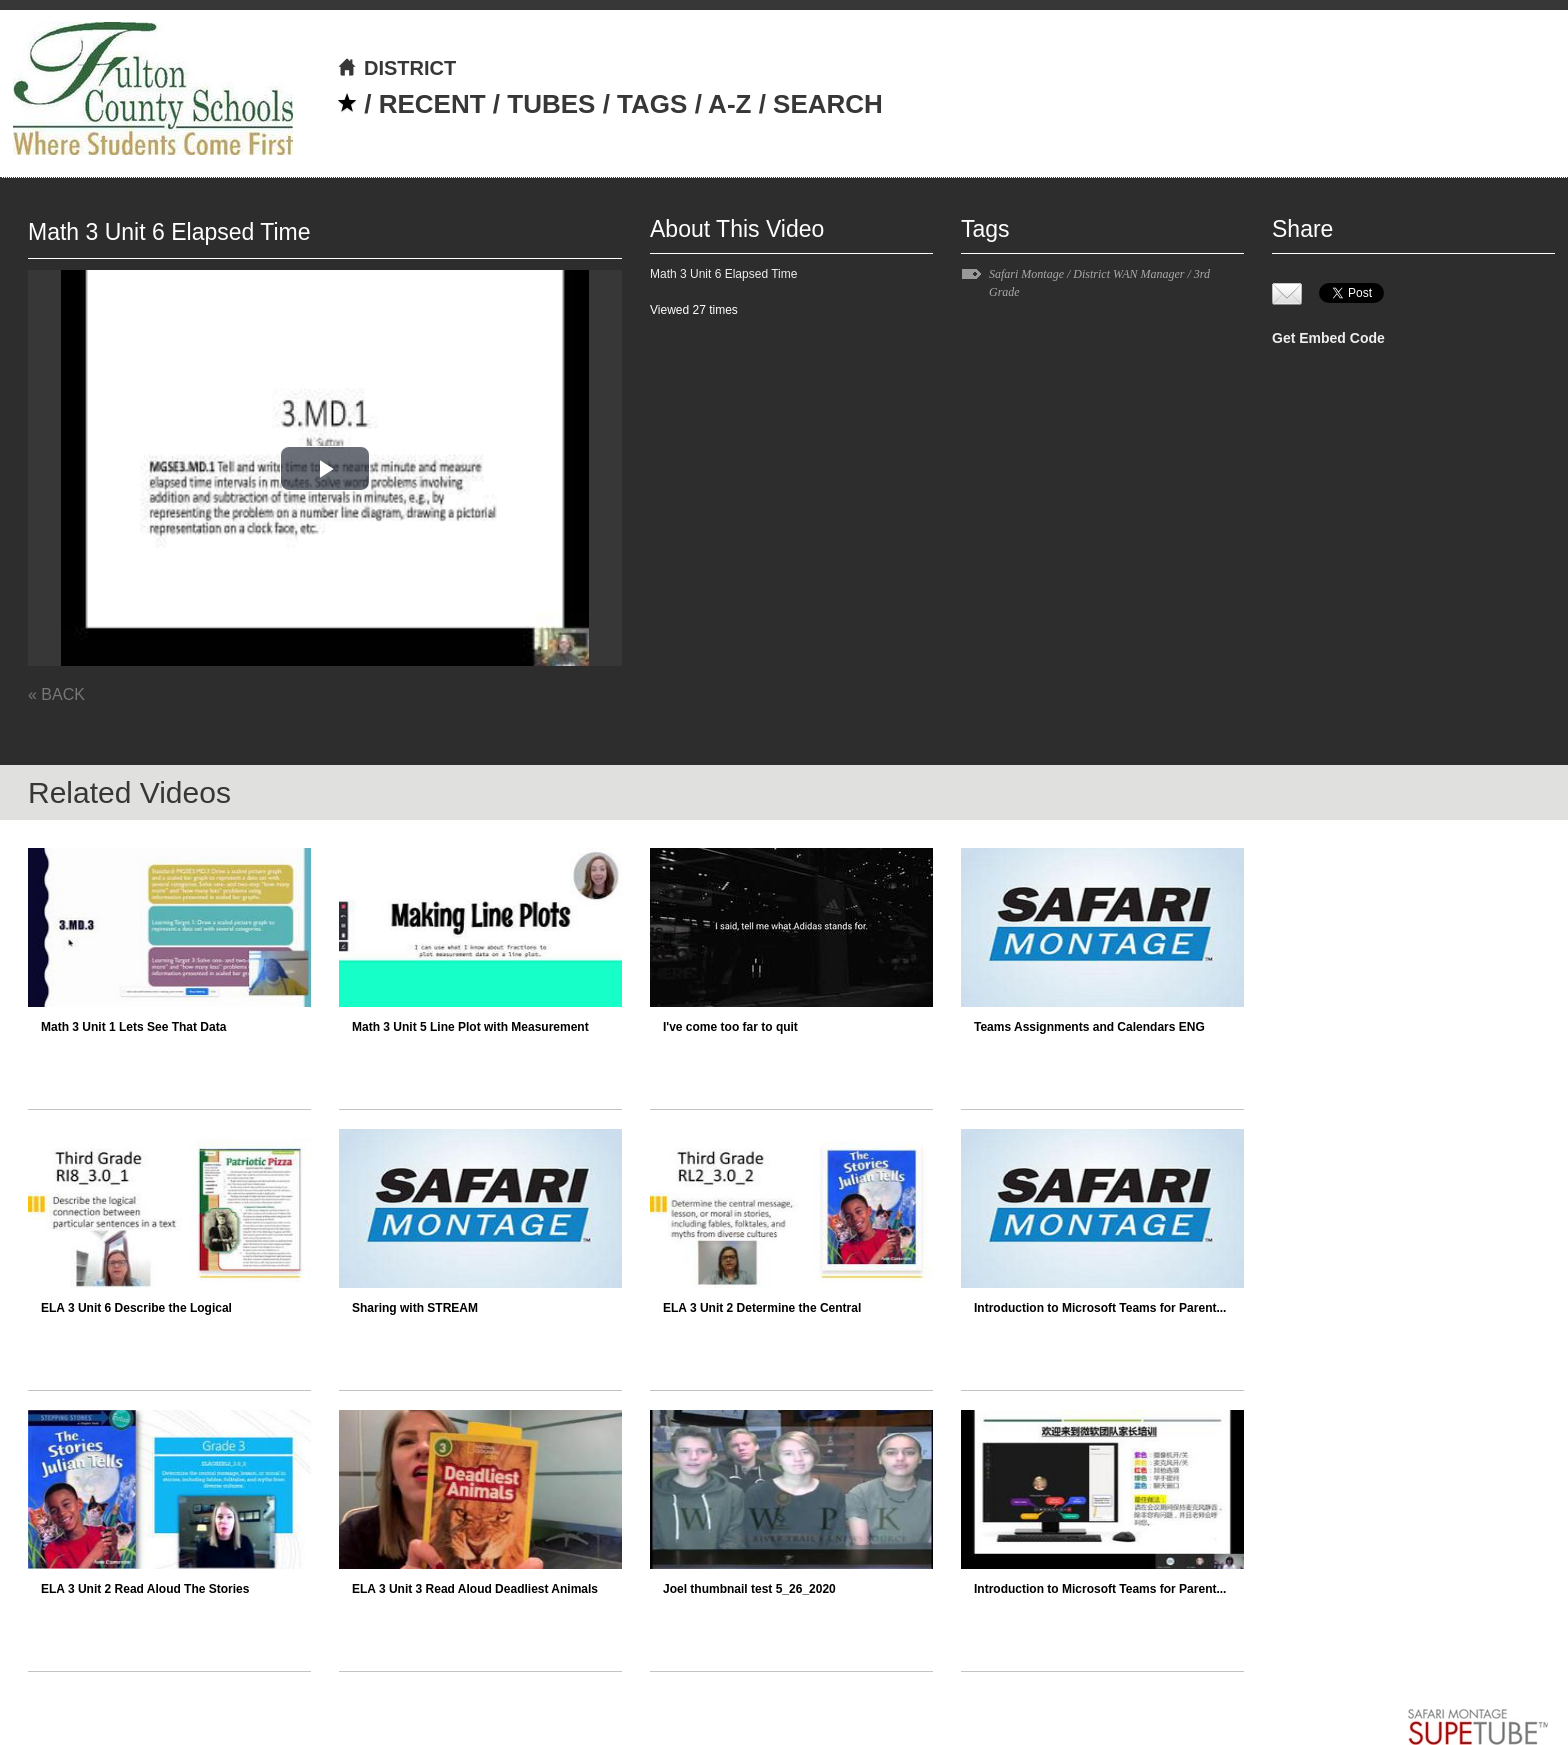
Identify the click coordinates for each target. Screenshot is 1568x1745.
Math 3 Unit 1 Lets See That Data (133, 1027)
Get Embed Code (1328, 338)
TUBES (551, 104)
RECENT (432, 104)
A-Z (729, 104)
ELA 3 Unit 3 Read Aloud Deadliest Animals (475, 1589)
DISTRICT (396, 68)
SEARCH (828, 104)
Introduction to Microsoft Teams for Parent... (1100, 1308)
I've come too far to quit (730, 1027)
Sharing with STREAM (415, 1308)
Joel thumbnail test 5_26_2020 (749, 1589)
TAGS (652, 104)
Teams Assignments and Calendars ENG (1089, 1027)
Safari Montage (1026, 274)
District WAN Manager (1128, 274)
